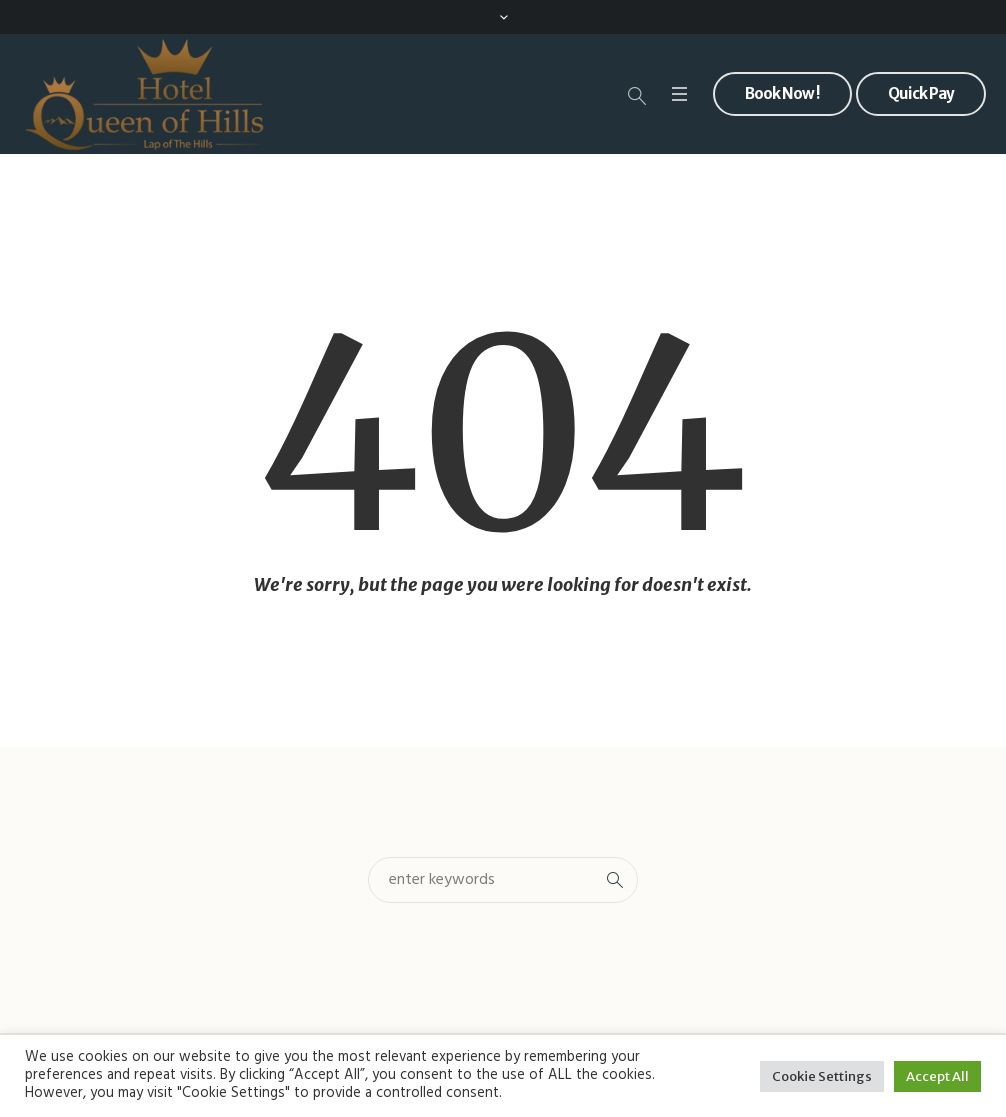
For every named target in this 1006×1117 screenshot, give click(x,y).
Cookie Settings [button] (822, 1076)
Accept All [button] (937, 1076)
